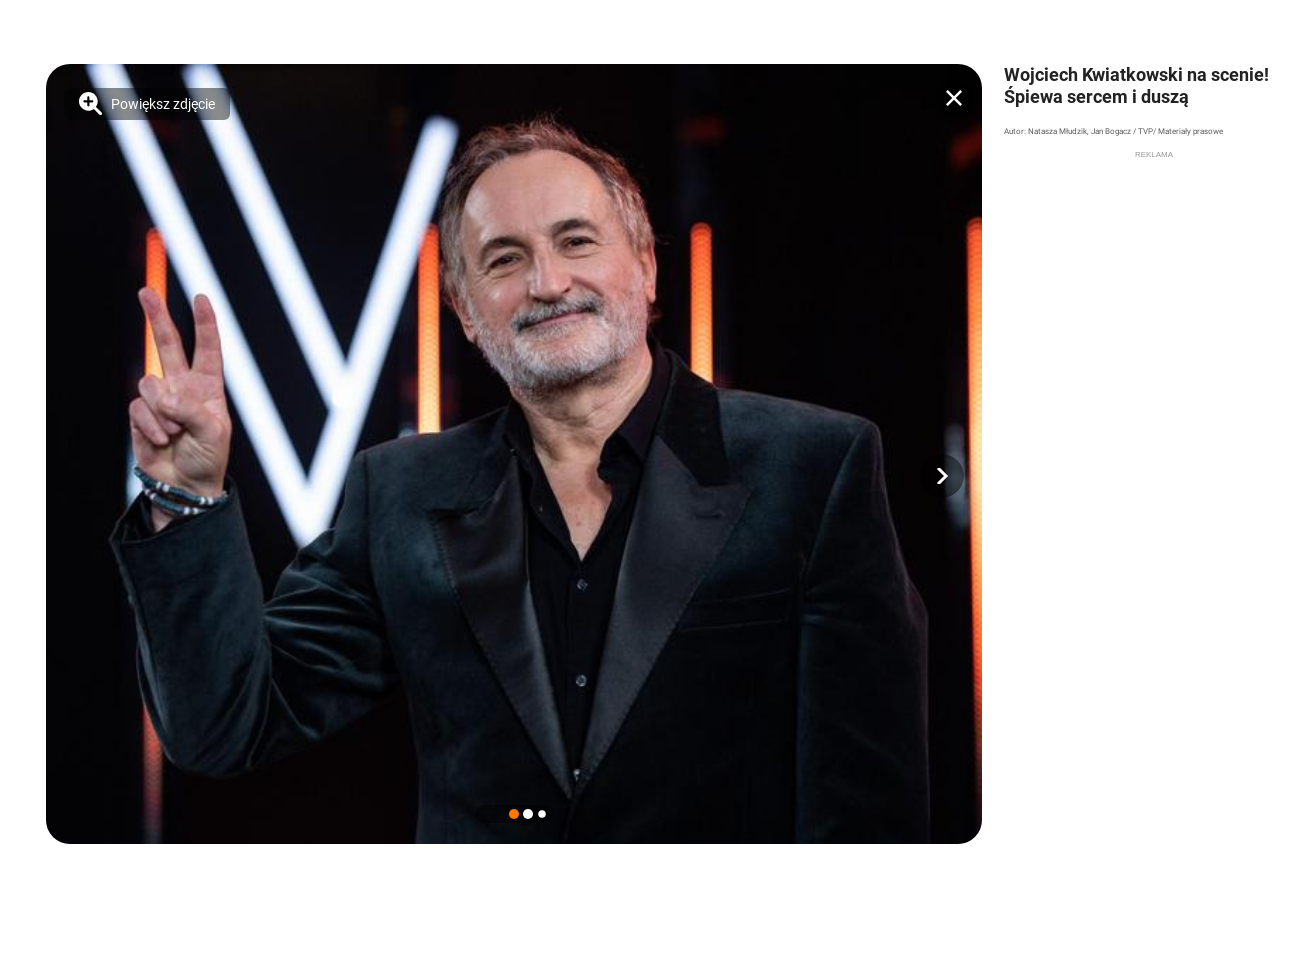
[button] (942, 476)
